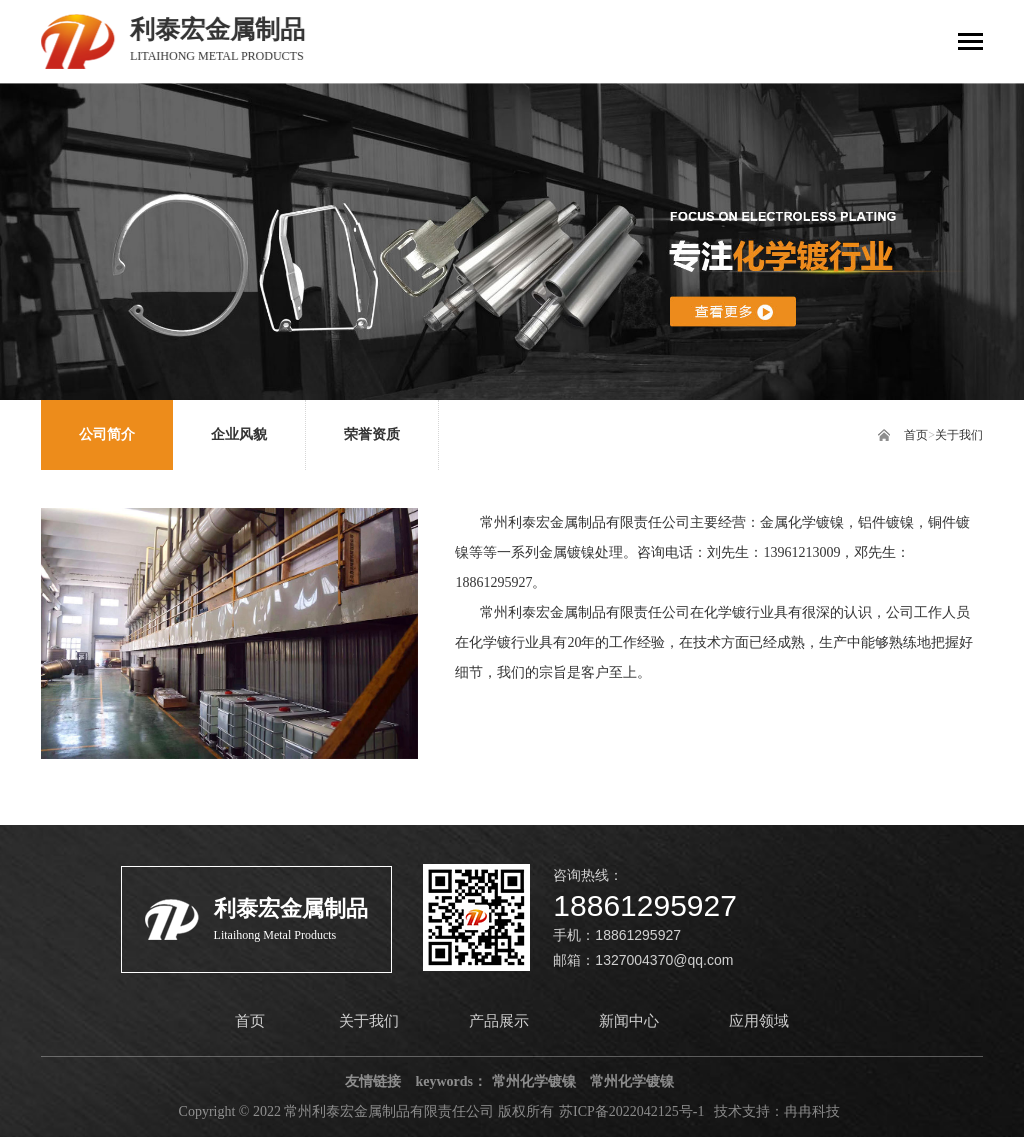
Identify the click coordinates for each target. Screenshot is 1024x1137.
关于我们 (959, 435)
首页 (916, 435)
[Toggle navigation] (970, 43)
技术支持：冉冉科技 (777, 1111)
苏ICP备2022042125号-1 (631, 1111)
